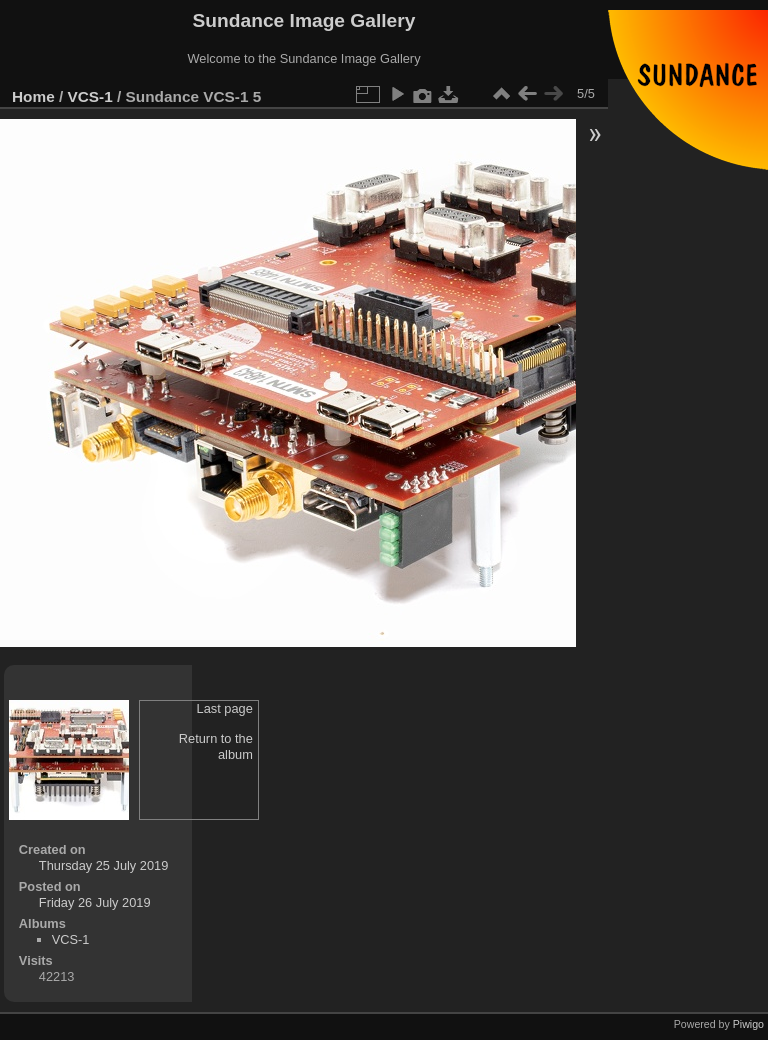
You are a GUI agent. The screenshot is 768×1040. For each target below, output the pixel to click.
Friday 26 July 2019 (95, 902)
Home (33, 96)
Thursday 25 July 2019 (103, 865)
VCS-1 (90, 96)
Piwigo (748, 1024)
